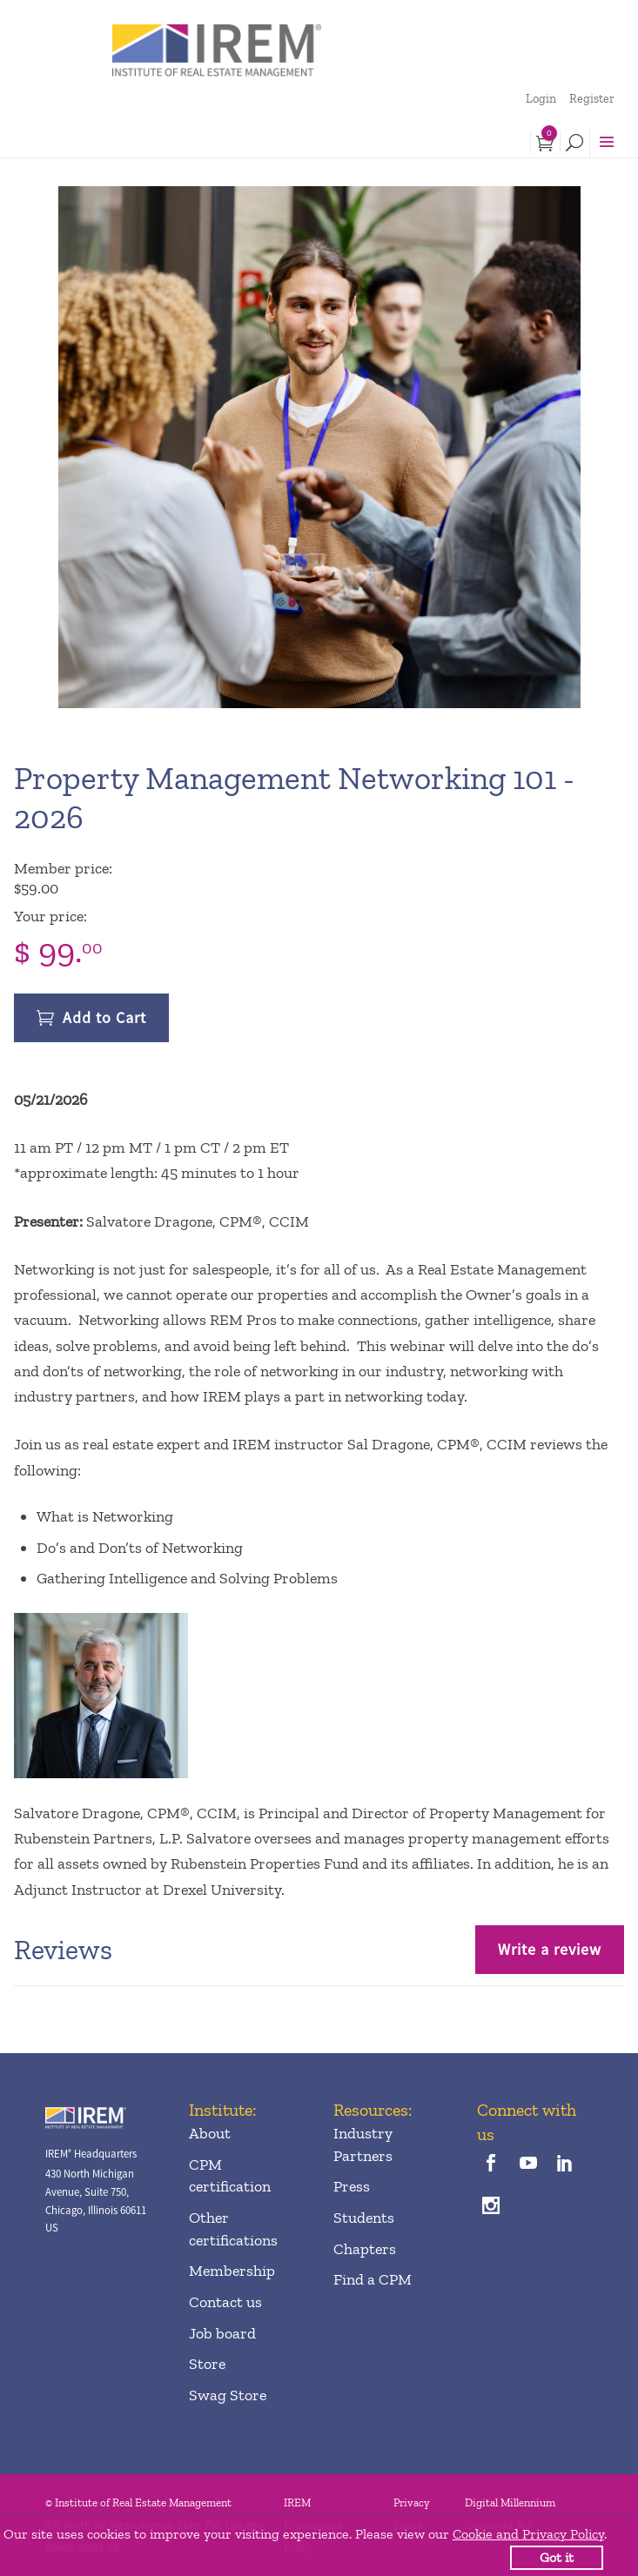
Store (207, 2363)
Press (351, 2186)
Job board (222, 2333)
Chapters (364, 2248)
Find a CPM (372, 2279)
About (210, 2133)
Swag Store (227, 2395)
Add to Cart (104, 1017)
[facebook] (491, 2164)
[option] (319, 447)
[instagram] (491, 2207)
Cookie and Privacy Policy (528, 2534)
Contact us (225, 2302)
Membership (232, 2270)
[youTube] (528, 2164)
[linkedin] (564, 2164)
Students (363, 2217)
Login (541, 98)
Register (591, 98)
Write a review (549, 1949)
